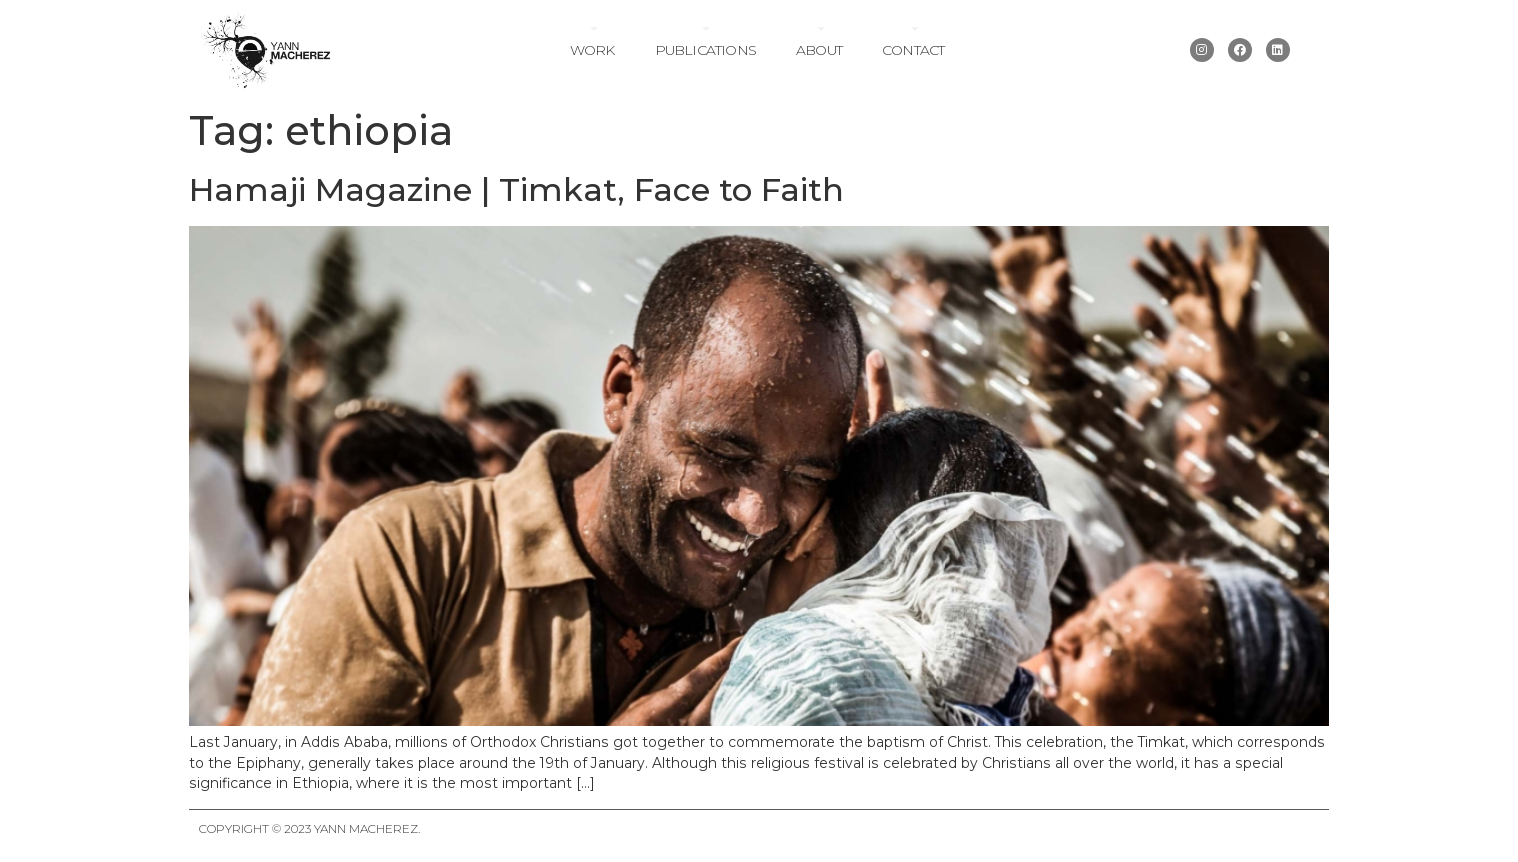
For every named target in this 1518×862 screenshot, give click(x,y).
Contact (913, 50)
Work (592, 50)
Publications (705, 50)
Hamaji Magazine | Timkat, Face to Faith (516, 189)
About (819, 50)
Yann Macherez (366, 828)
